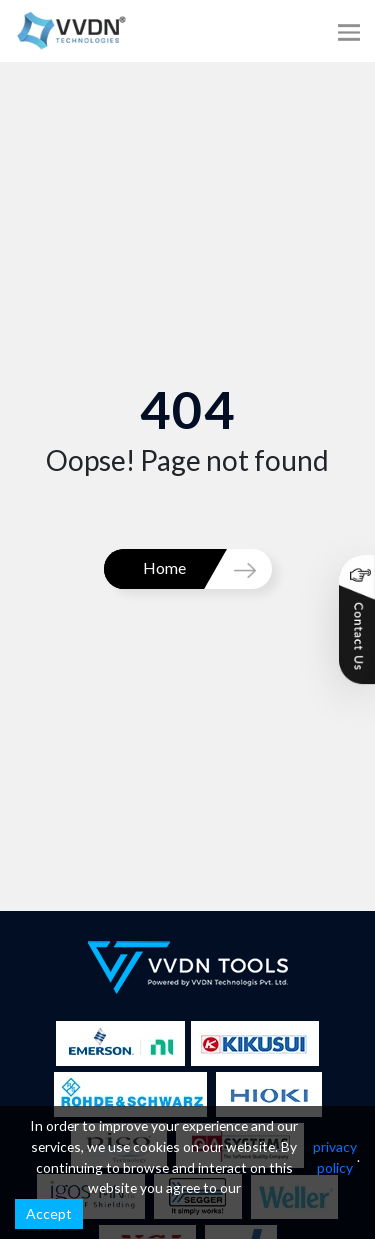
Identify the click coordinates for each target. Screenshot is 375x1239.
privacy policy (335, 1157)
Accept (49, 1213)
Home (204, 568)
